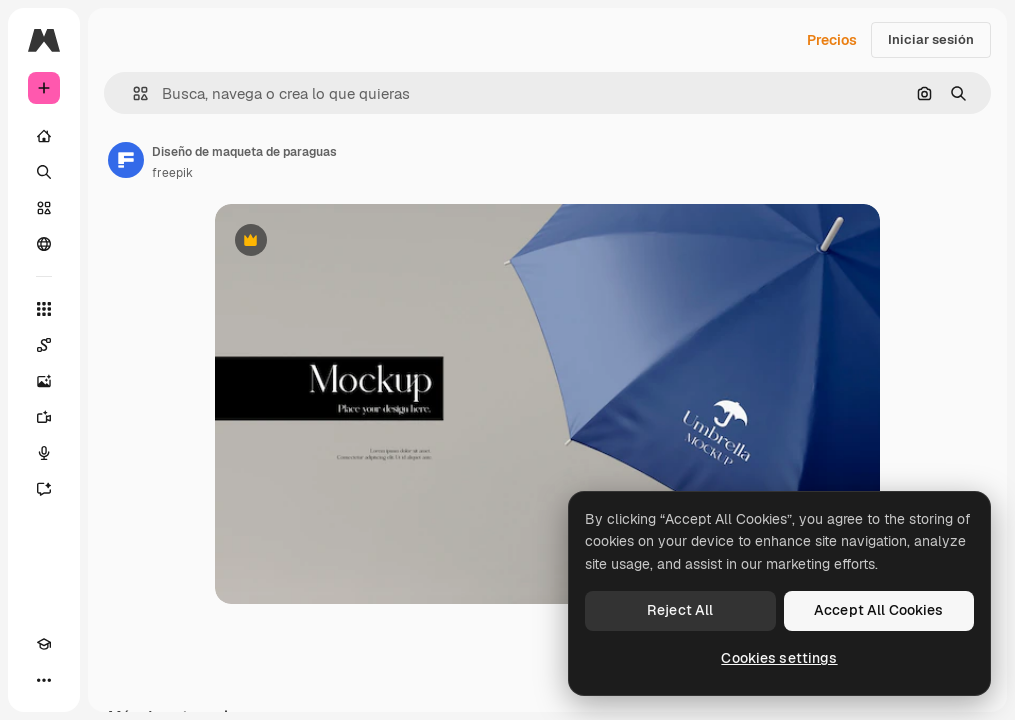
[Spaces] (44, 345)
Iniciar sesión (931, 39)
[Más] (44, 680)
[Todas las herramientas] (44, 309)
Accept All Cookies (879, 610)
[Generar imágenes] (44, 381)
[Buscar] (44, 172)
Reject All (680, 610)
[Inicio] (44, 136)
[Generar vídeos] (44, 417)
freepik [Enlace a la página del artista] (172, 173)
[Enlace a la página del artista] (126, 160)
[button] (132, 93)
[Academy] (44, 644)
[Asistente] (44, 489)
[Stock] (44, 208)
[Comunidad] (44, 244)
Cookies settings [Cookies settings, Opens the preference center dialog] (779, 658)
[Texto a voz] (44, 453)
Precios (832, 40)
